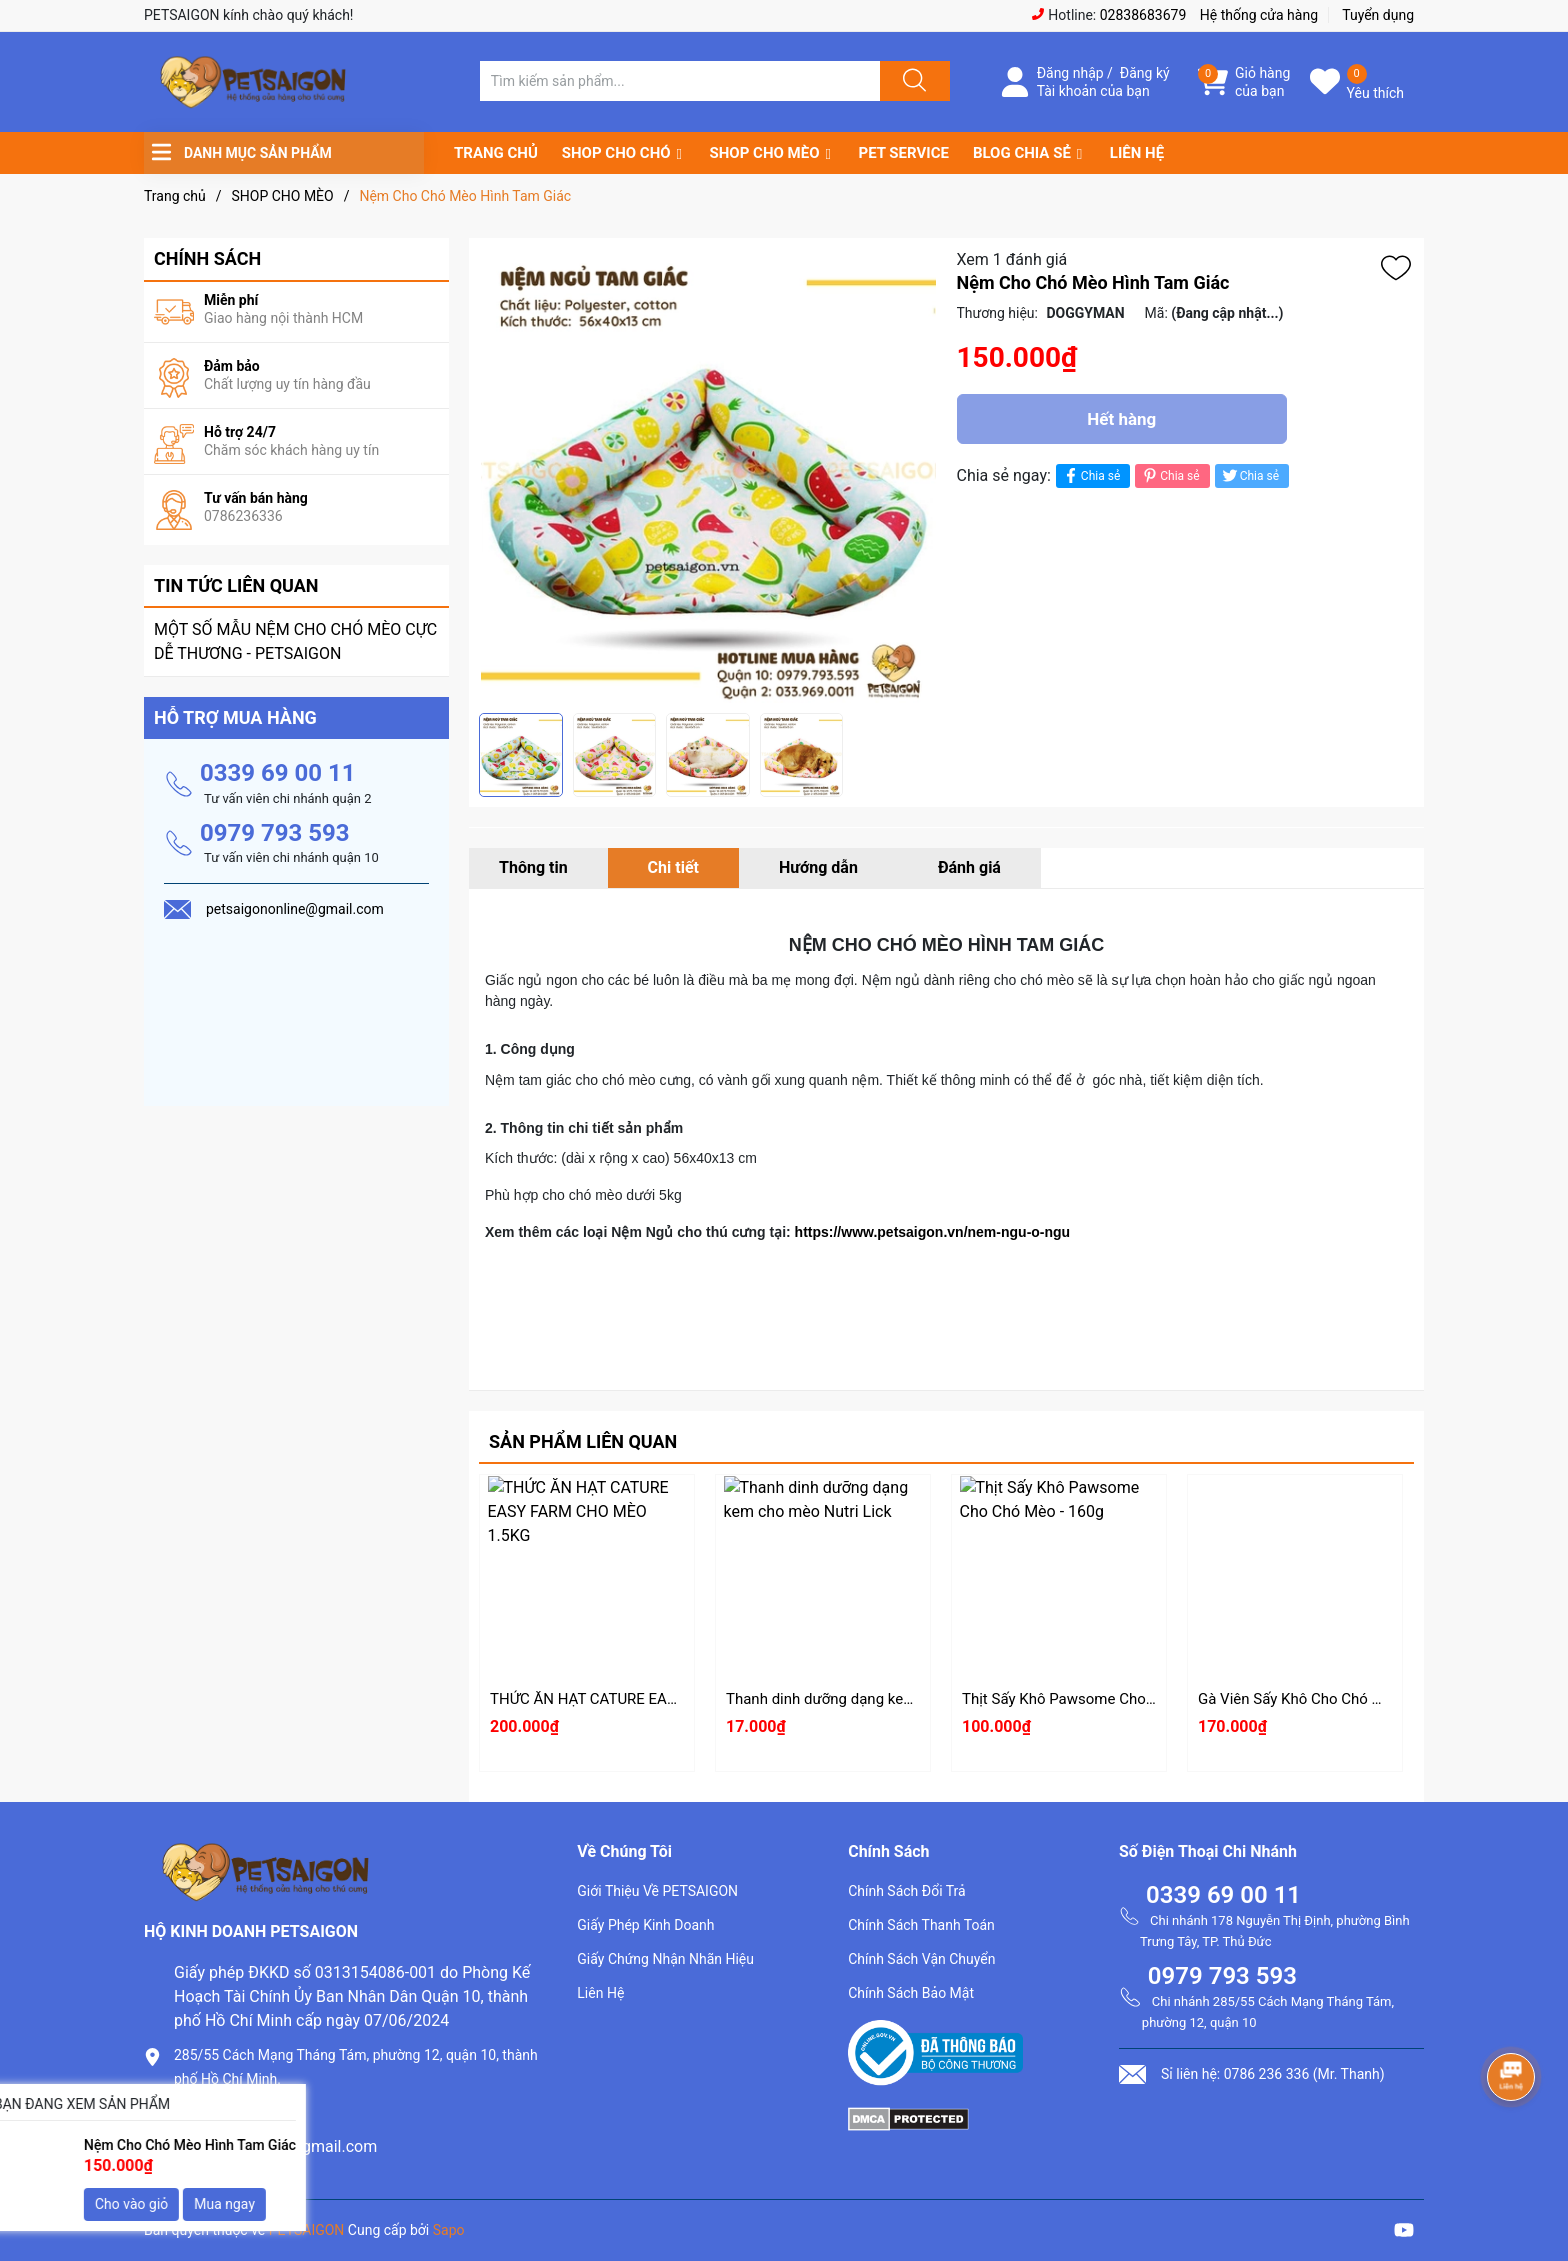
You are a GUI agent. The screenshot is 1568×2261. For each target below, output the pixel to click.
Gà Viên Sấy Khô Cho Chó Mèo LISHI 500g (1338, 1699)
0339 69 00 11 (278, 773)
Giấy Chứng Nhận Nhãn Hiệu (665, 1959)
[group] (708, 475)
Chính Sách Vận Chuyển (921, 1959)
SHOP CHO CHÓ (616, 153)
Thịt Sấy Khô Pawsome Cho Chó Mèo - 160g (1108, 1699)
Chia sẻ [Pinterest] (1169, 475)
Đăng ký (1145, 73)
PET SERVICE (903, 153)
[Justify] (912, 81)
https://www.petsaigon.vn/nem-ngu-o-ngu (933, 1232)
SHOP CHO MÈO (765, 153)
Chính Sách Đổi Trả (907, 1891)
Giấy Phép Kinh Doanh (645, 1925)
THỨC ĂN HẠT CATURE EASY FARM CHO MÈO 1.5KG (666, 1699)
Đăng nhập (1070, 73)
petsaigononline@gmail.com (275, 2146)
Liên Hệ (600, 1993)
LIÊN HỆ (1137, 153)
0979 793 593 (275, 833)
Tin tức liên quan (236, 585)
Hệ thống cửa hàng (1259, 15)
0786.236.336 (223, 2112)
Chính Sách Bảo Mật (911, 1993)
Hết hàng (1121, 419)
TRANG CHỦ (496, 153)
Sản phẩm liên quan (583, 1441)
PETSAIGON (307, 2230)
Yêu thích (1375, 93)
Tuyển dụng (1378, 15)
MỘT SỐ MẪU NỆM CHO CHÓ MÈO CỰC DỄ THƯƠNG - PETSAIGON (295, 641)
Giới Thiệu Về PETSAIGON (657, 1891)
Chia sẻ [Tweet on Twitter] (1249, 475)
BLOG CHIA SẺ (1022, 153)
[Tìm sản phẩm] (680, 81)
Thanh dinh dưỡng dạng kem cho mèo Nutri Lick (885, 1699)
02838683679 (1143, 15)
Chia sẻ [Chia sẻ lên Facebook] (1090, 475)
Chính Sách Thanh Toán (921, 1925)
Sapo (449, 2230)
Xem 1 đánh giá (1012, 259)
